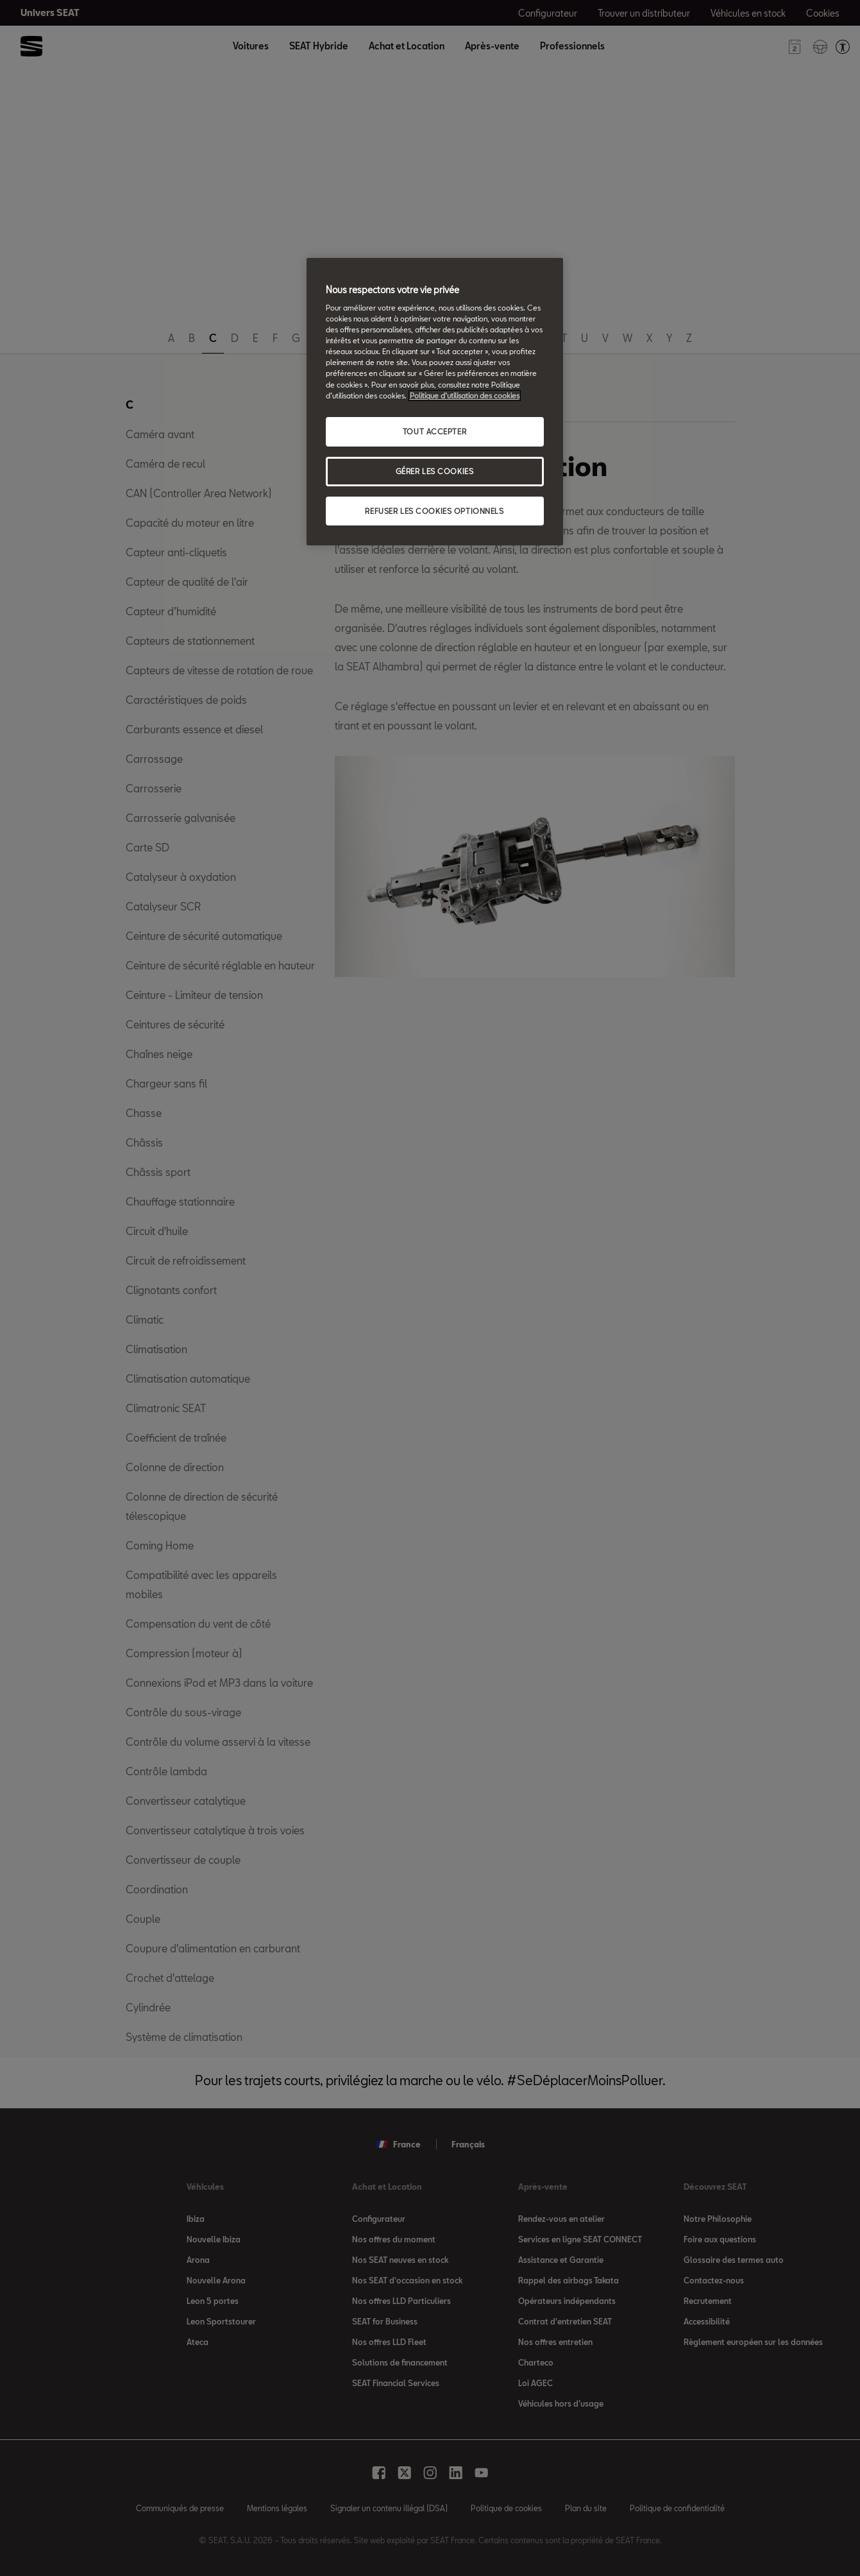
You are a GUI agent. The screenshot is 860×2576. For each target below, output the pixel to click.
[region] (435, 402)
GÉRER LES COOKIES (435, 471)
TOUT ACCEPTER (434, 431)
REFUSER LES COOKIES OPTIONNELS (434, 511)
